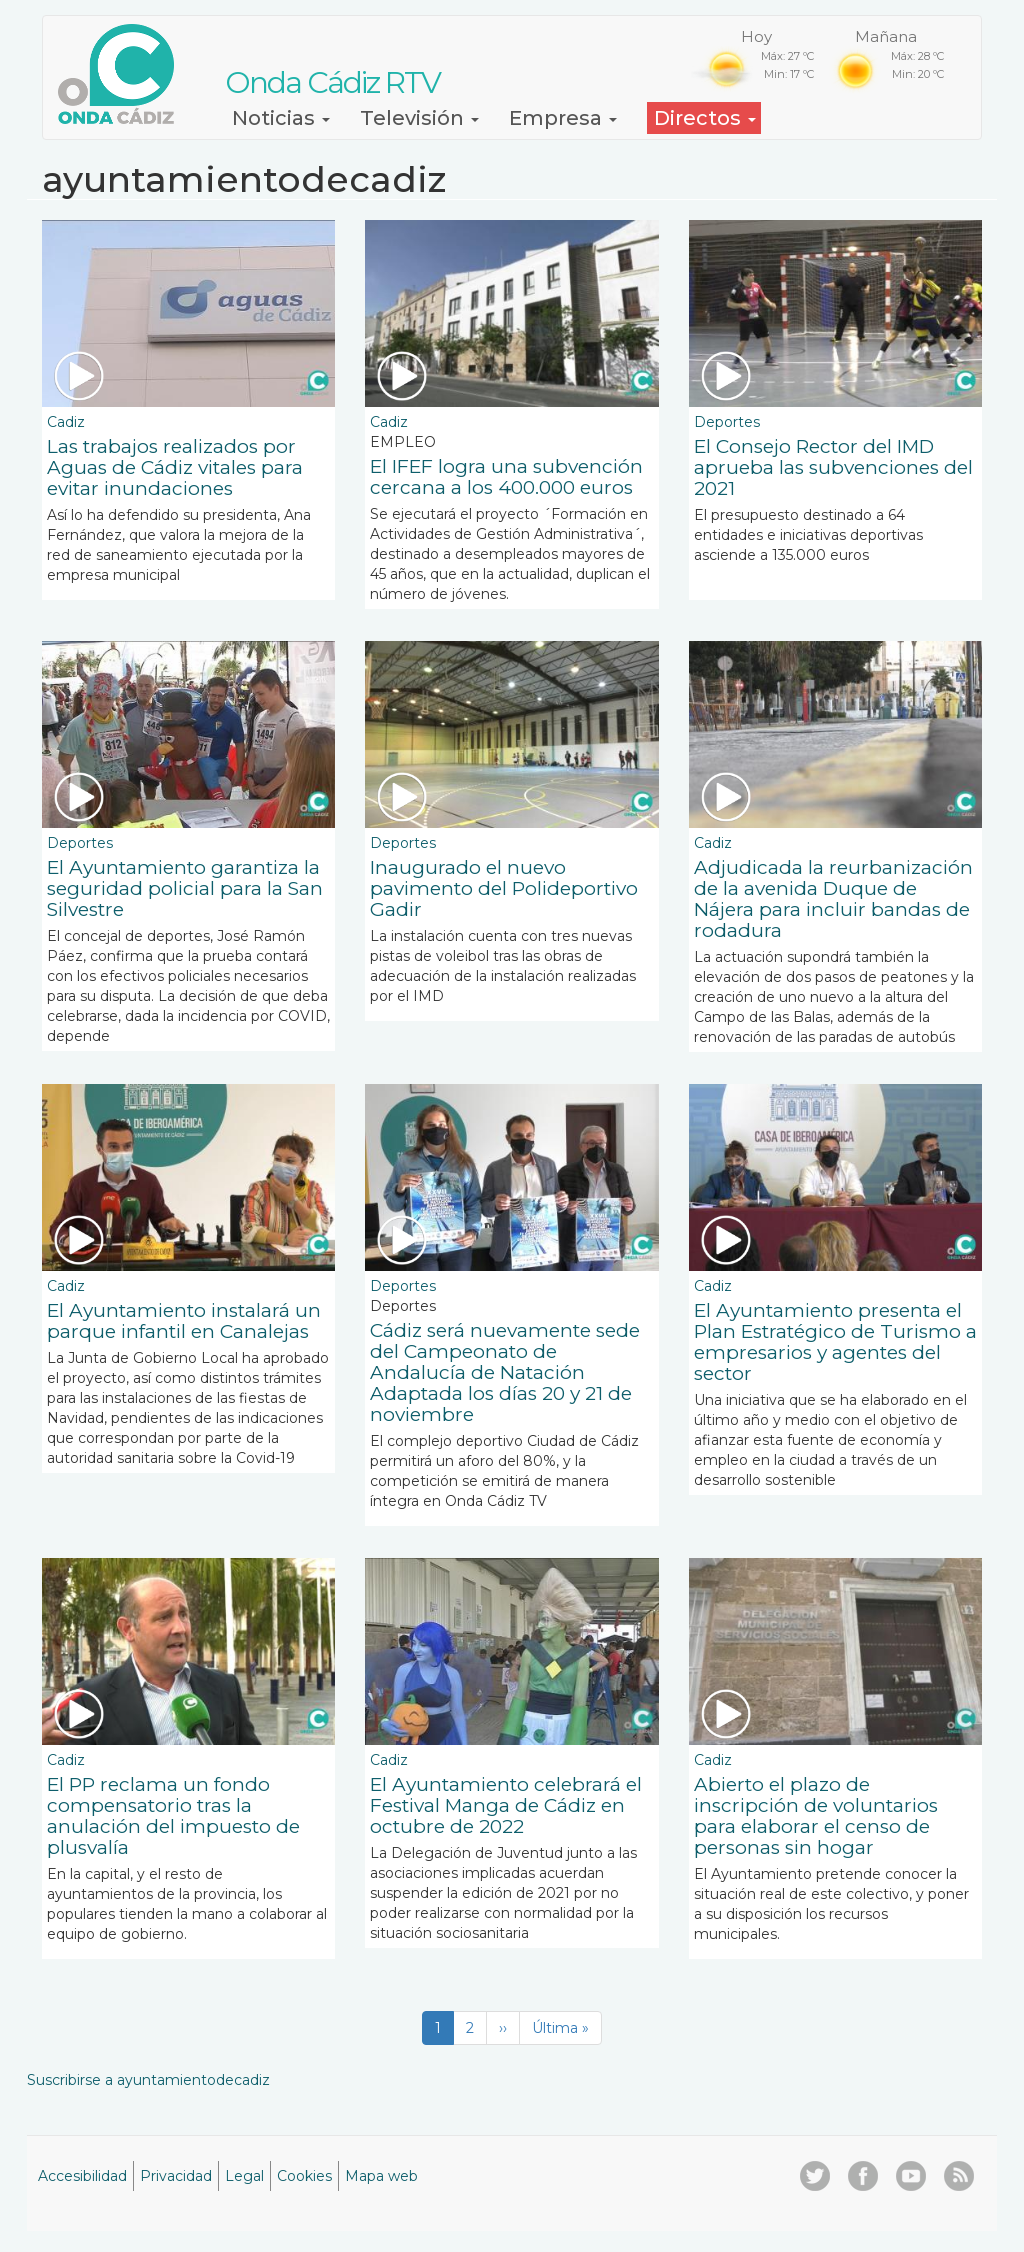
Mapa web (381, 2176)
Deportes (727, 422)
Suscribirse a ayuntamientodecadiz (148, 2080)
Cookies (304, 2176)
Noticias (281, 118)
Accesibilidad (82, 2176)
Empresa (563, 118)
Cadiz (66, 422)
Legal (244, 2176)
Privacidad (176, 2176)
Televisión (419, 118)
